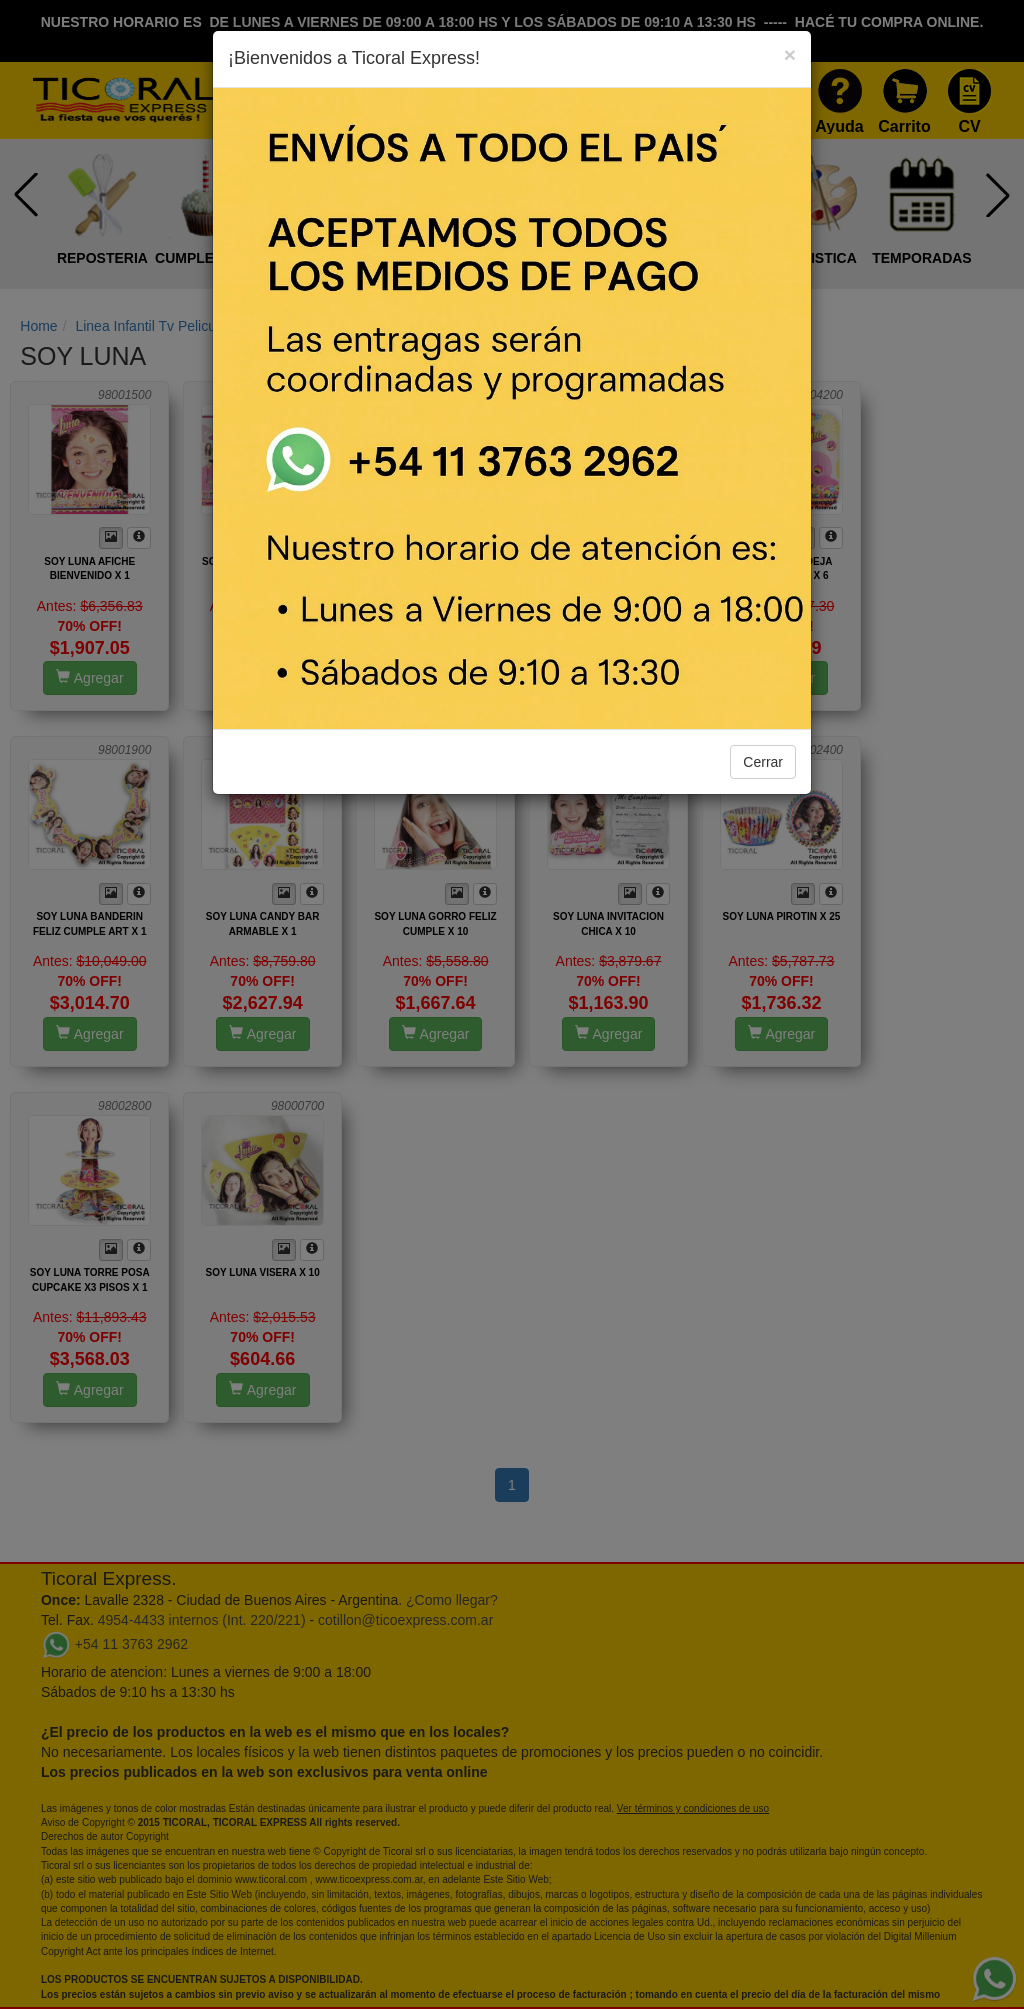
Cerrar (763, 762)
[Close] (790, 54)
